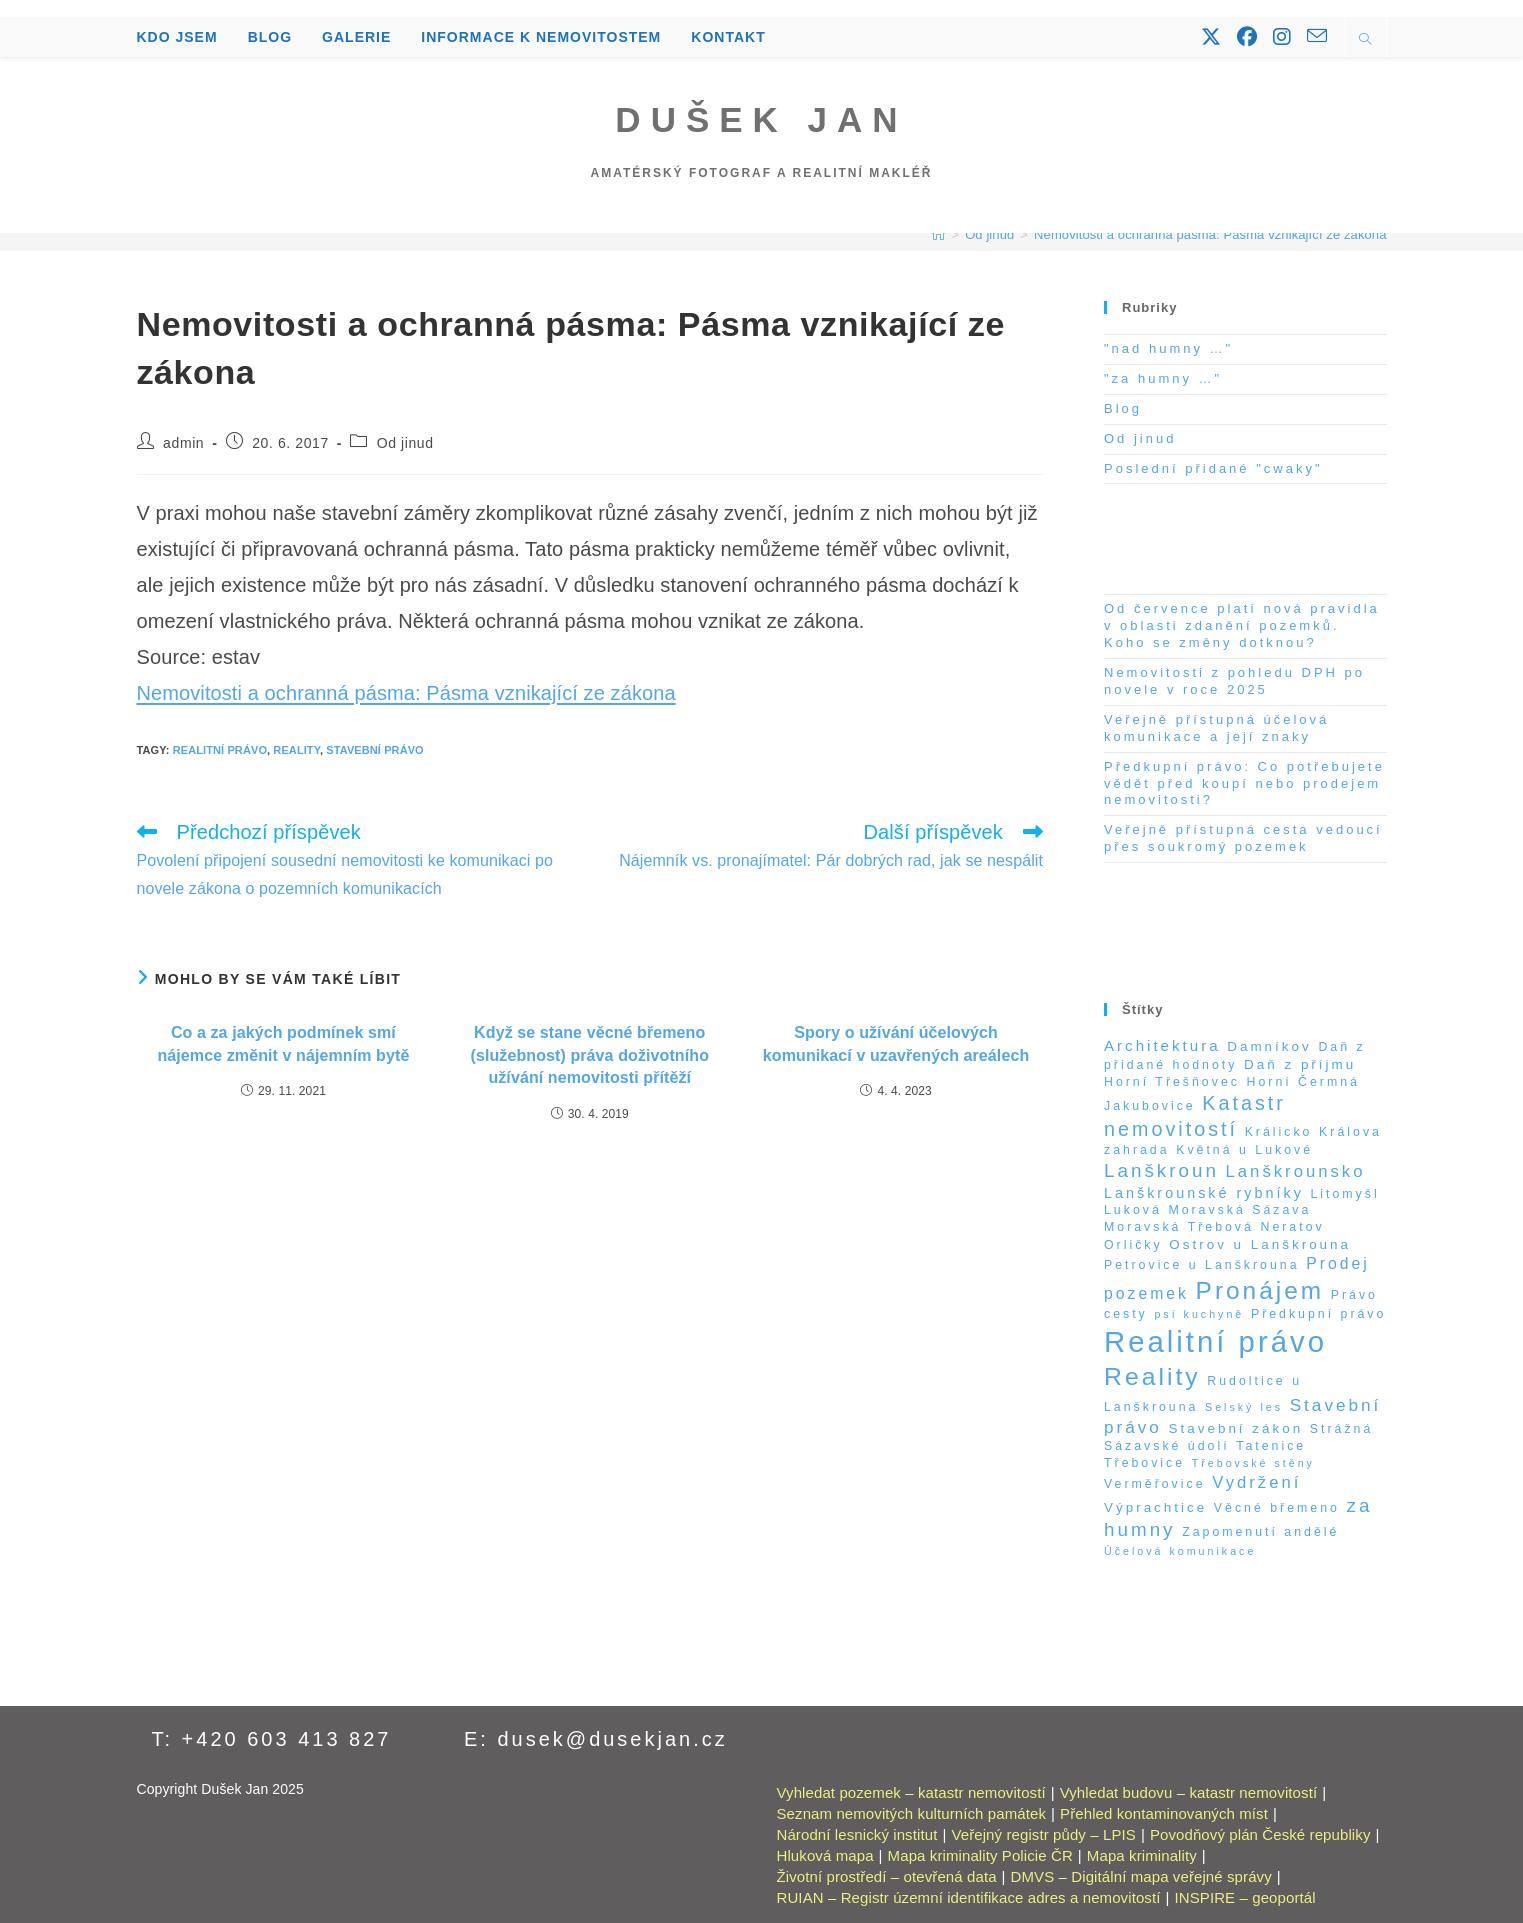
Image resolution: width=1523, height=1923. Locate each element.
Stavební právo (375, 750)
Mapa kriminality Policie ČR (980, 1855)
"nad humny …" (1168, 348)
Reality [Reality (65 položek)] (1152, 1376)
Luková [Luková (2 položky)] (1133, 1210)
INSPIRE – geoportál (1245, 1897)
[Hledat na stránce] (1366, 41)
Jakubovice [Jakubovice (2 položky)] (1150, 1106)
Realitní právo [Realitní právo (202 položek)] (1215, 1341)
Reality (296, 750)
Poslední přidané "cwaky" (1213, 468)
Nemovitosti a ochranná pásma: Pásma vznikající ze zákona (1210, 234)
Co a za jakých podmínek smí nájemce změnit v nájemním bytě (283, 1043)
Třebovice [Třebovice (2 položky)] (1144, 1463)
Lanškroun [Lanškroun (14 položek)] (1161, 1170)
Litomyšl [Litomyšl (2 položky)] (1344, 1194)
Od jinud (405, 443)
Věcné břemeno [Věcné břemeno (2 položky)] (1277, 1508)
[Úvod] (938, 234)
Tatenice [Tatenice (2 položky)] (1271, 1446)
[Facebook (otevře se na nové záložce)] (1247, 37)
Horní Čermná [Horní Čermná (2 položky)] (1303, 1082)
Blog (1123, 408)
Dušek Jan (761, 119)
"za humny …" (1163, 378)
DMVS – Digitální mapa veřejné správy (1141, 1876)
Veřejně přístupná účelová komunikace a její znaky (1216, 728)
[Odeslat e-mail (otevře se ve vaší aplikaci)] (1317, 36)
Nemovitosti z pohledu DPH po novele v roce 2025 (1234, 681)
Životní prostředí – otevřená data (887, 1876)
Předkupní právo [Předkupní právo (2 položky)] (1318, 1314)
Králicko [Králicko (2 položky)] (1279, 1132)
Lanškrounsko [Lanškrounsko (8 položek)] (1296, 1171)
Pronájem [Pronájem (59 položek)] (1260, 1290)
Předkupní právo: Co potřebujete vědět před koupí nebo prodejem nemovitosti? (1244, 783)
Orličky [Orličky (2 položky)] (1133, 1245)
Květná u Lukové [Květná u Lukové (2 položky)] (1244, 1150)
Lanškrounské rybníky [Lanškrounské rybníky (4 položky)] (1204, 1193)
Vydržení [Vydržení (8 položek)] (1256, 1482)
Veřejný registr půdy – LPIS (1043, 1834)
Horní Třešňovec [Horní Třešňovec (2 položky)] (1172, 1082)
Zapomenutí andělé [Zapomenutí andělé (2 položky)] (1260, 1532)
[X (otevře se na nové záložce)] (1211, 37)
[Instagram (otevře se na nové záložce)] (1282, 37)
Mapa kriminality (1142, 1855)
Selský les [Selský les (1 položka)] (1244, 1407)
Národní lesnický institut (857, 1834)
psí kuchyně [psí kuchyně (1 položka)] (1199, 1314)
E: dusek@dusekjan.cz (596, 1739)
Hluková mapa (825, 1855)
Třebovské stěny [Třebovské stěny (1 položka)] (1253, 1463)
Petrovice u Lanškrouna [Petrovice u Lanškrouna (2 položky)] (1202, 1265)
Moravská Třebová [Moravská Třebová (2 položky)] (1179, 1227)
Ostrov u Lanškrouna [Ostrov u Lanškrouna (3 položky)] (1260, 1244)
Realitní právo (220, 750)
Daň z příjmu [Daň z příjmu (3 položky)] (1300, 1064)
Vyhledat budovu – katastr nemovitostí (1188, 1792)
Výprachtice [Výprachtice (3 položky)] (1155, 1507)
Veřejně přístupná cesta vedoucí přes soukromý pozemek (1243, 838)
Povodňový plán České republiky (1260, 1834)
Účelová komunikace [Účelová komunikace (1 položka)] (1180, 1551)
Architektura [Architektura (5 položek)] (1162, 1045)
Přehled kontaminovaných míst (1164, 1813)
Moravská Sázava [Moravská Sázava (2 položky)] (1239, 1210)
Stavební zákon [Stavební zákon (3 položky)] (1236, 1428)
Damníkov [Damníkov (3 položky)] (1269, 1046)
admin (183, 443)
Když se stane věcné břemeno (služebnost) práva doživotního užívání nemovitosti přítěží (589, 1055)
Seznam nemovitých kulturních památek (912, 1813)
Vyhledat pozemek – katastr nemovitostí (911, 1792)
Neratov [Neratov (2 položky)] (1293, 1227)
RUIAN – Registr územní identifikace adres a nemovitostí (969, 1897)
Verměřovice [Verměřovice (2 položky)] (1155, 1484)
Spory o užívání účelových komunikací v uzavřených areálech (896, 1043)
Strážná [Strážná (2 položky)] (1342, 1429)
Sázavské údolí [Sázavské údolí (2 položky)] (1167, 1446)
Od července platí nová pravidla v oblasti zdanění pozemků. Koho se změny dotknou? (1242, 625)
